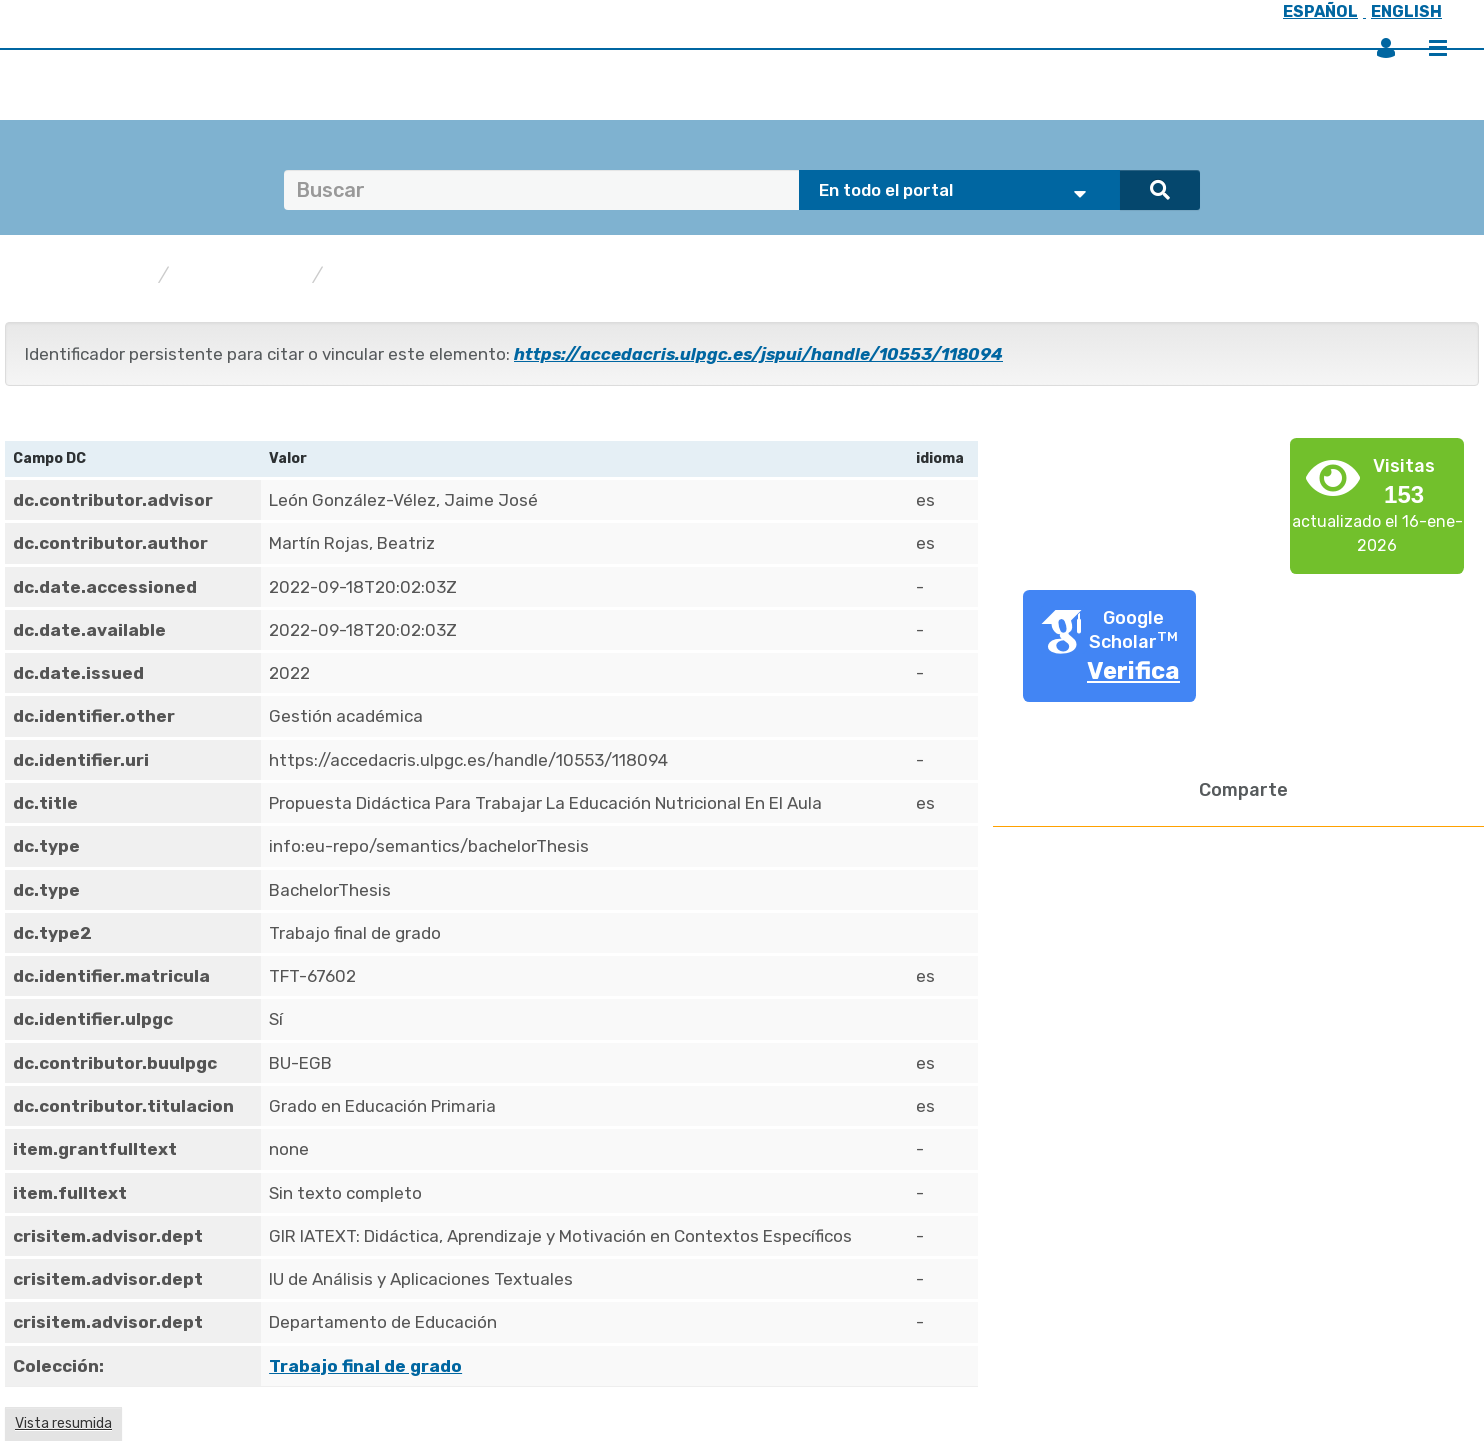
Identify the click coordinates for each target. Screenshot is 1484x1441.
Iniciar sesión (1386, 48)
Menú (1438, 48)
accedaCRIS (95, 275)
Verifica (1133, 671)
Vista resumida (63, 1423)
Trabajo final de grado (432, 275)
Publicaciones (241, 275)
